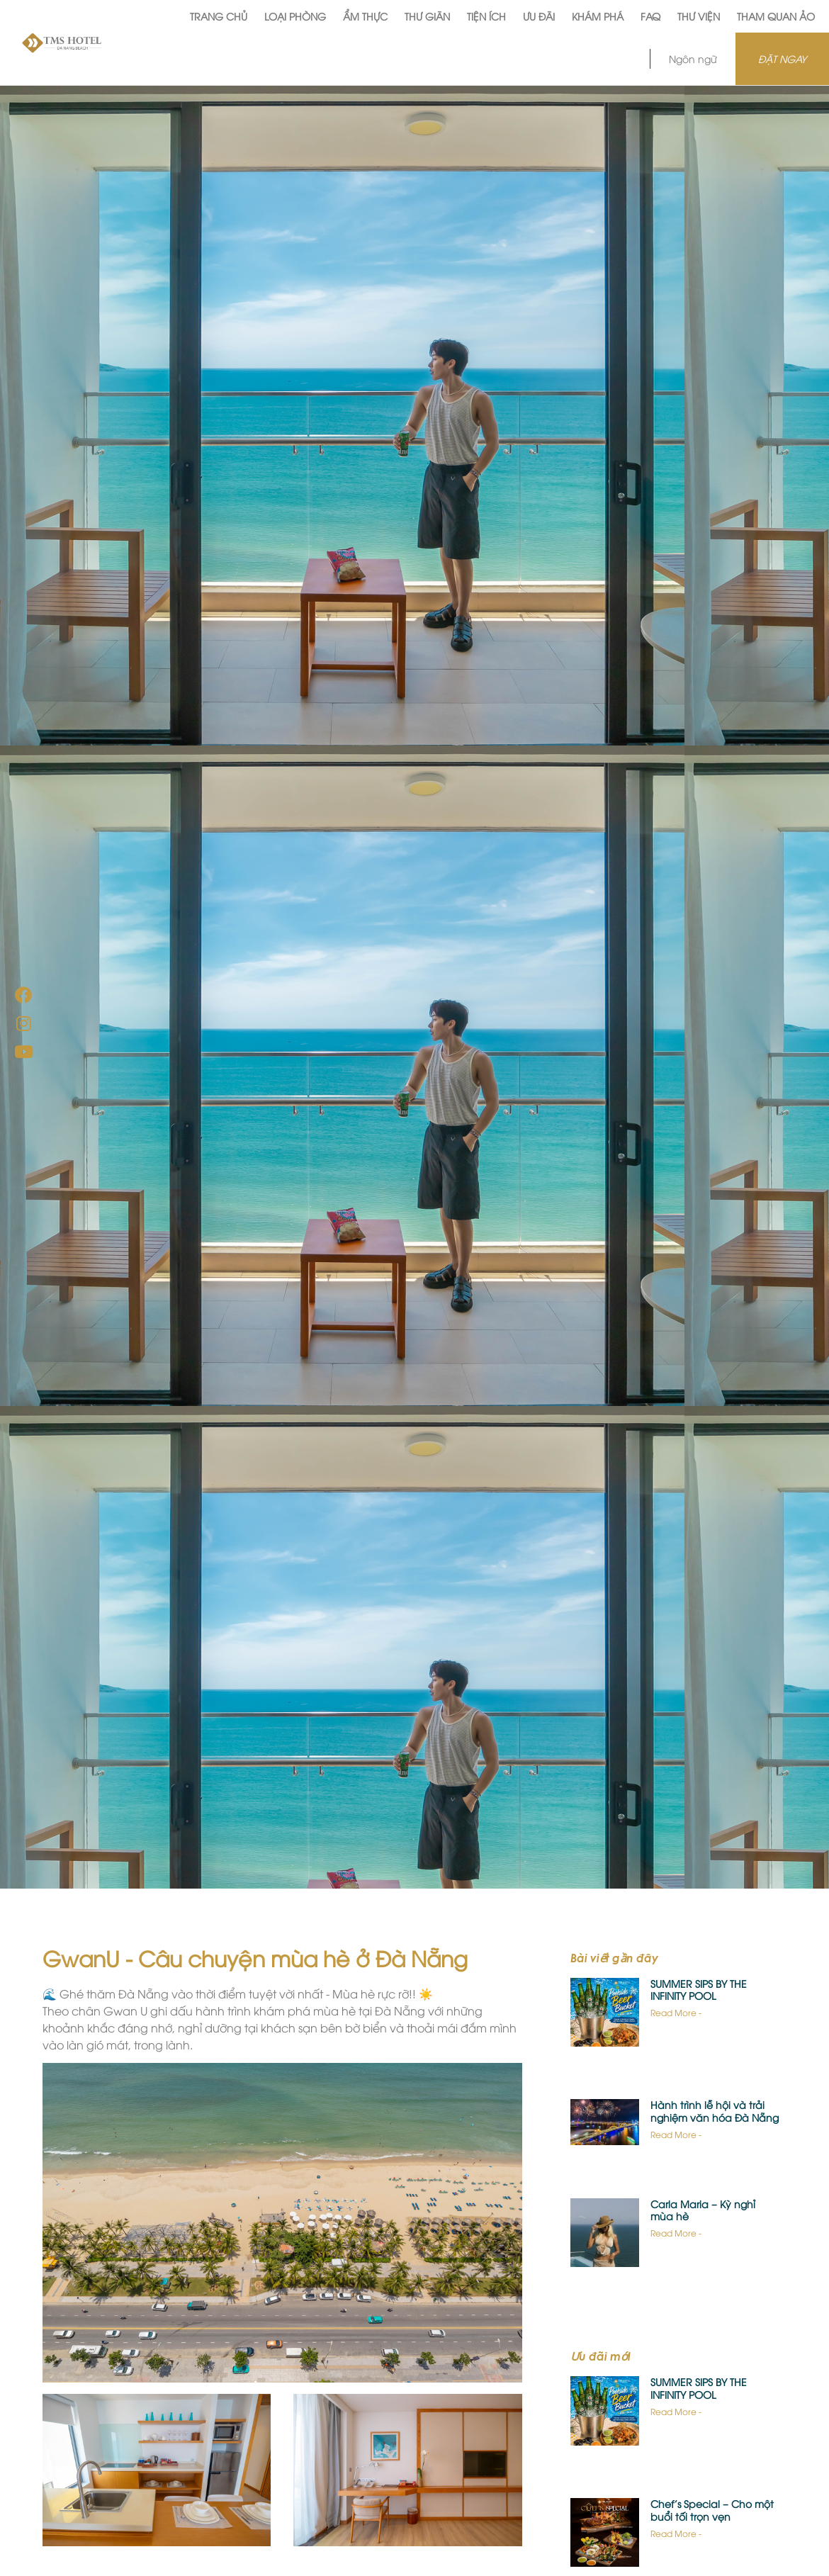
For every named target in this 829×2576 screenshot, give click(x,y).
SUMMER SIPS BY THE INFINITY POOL (698, 1989)
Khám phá (598, 16)
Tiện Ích (486, 16)
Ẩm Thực (365, 16)
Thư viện (698, 16)
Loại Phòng (295, 16)
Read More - (675, 2012)
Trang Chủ (218, 16)
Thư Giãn (427, 16)
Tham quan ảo (776, 16)
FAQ (650, 16)
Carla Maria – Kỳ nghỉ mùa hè (702, 2210)
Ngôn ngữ (693, 58)
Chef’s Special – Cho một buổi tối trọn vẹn (712, 2510)
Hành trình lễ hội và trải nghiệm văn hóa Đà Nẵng (714, 2111)
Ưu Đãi (539, 16)
